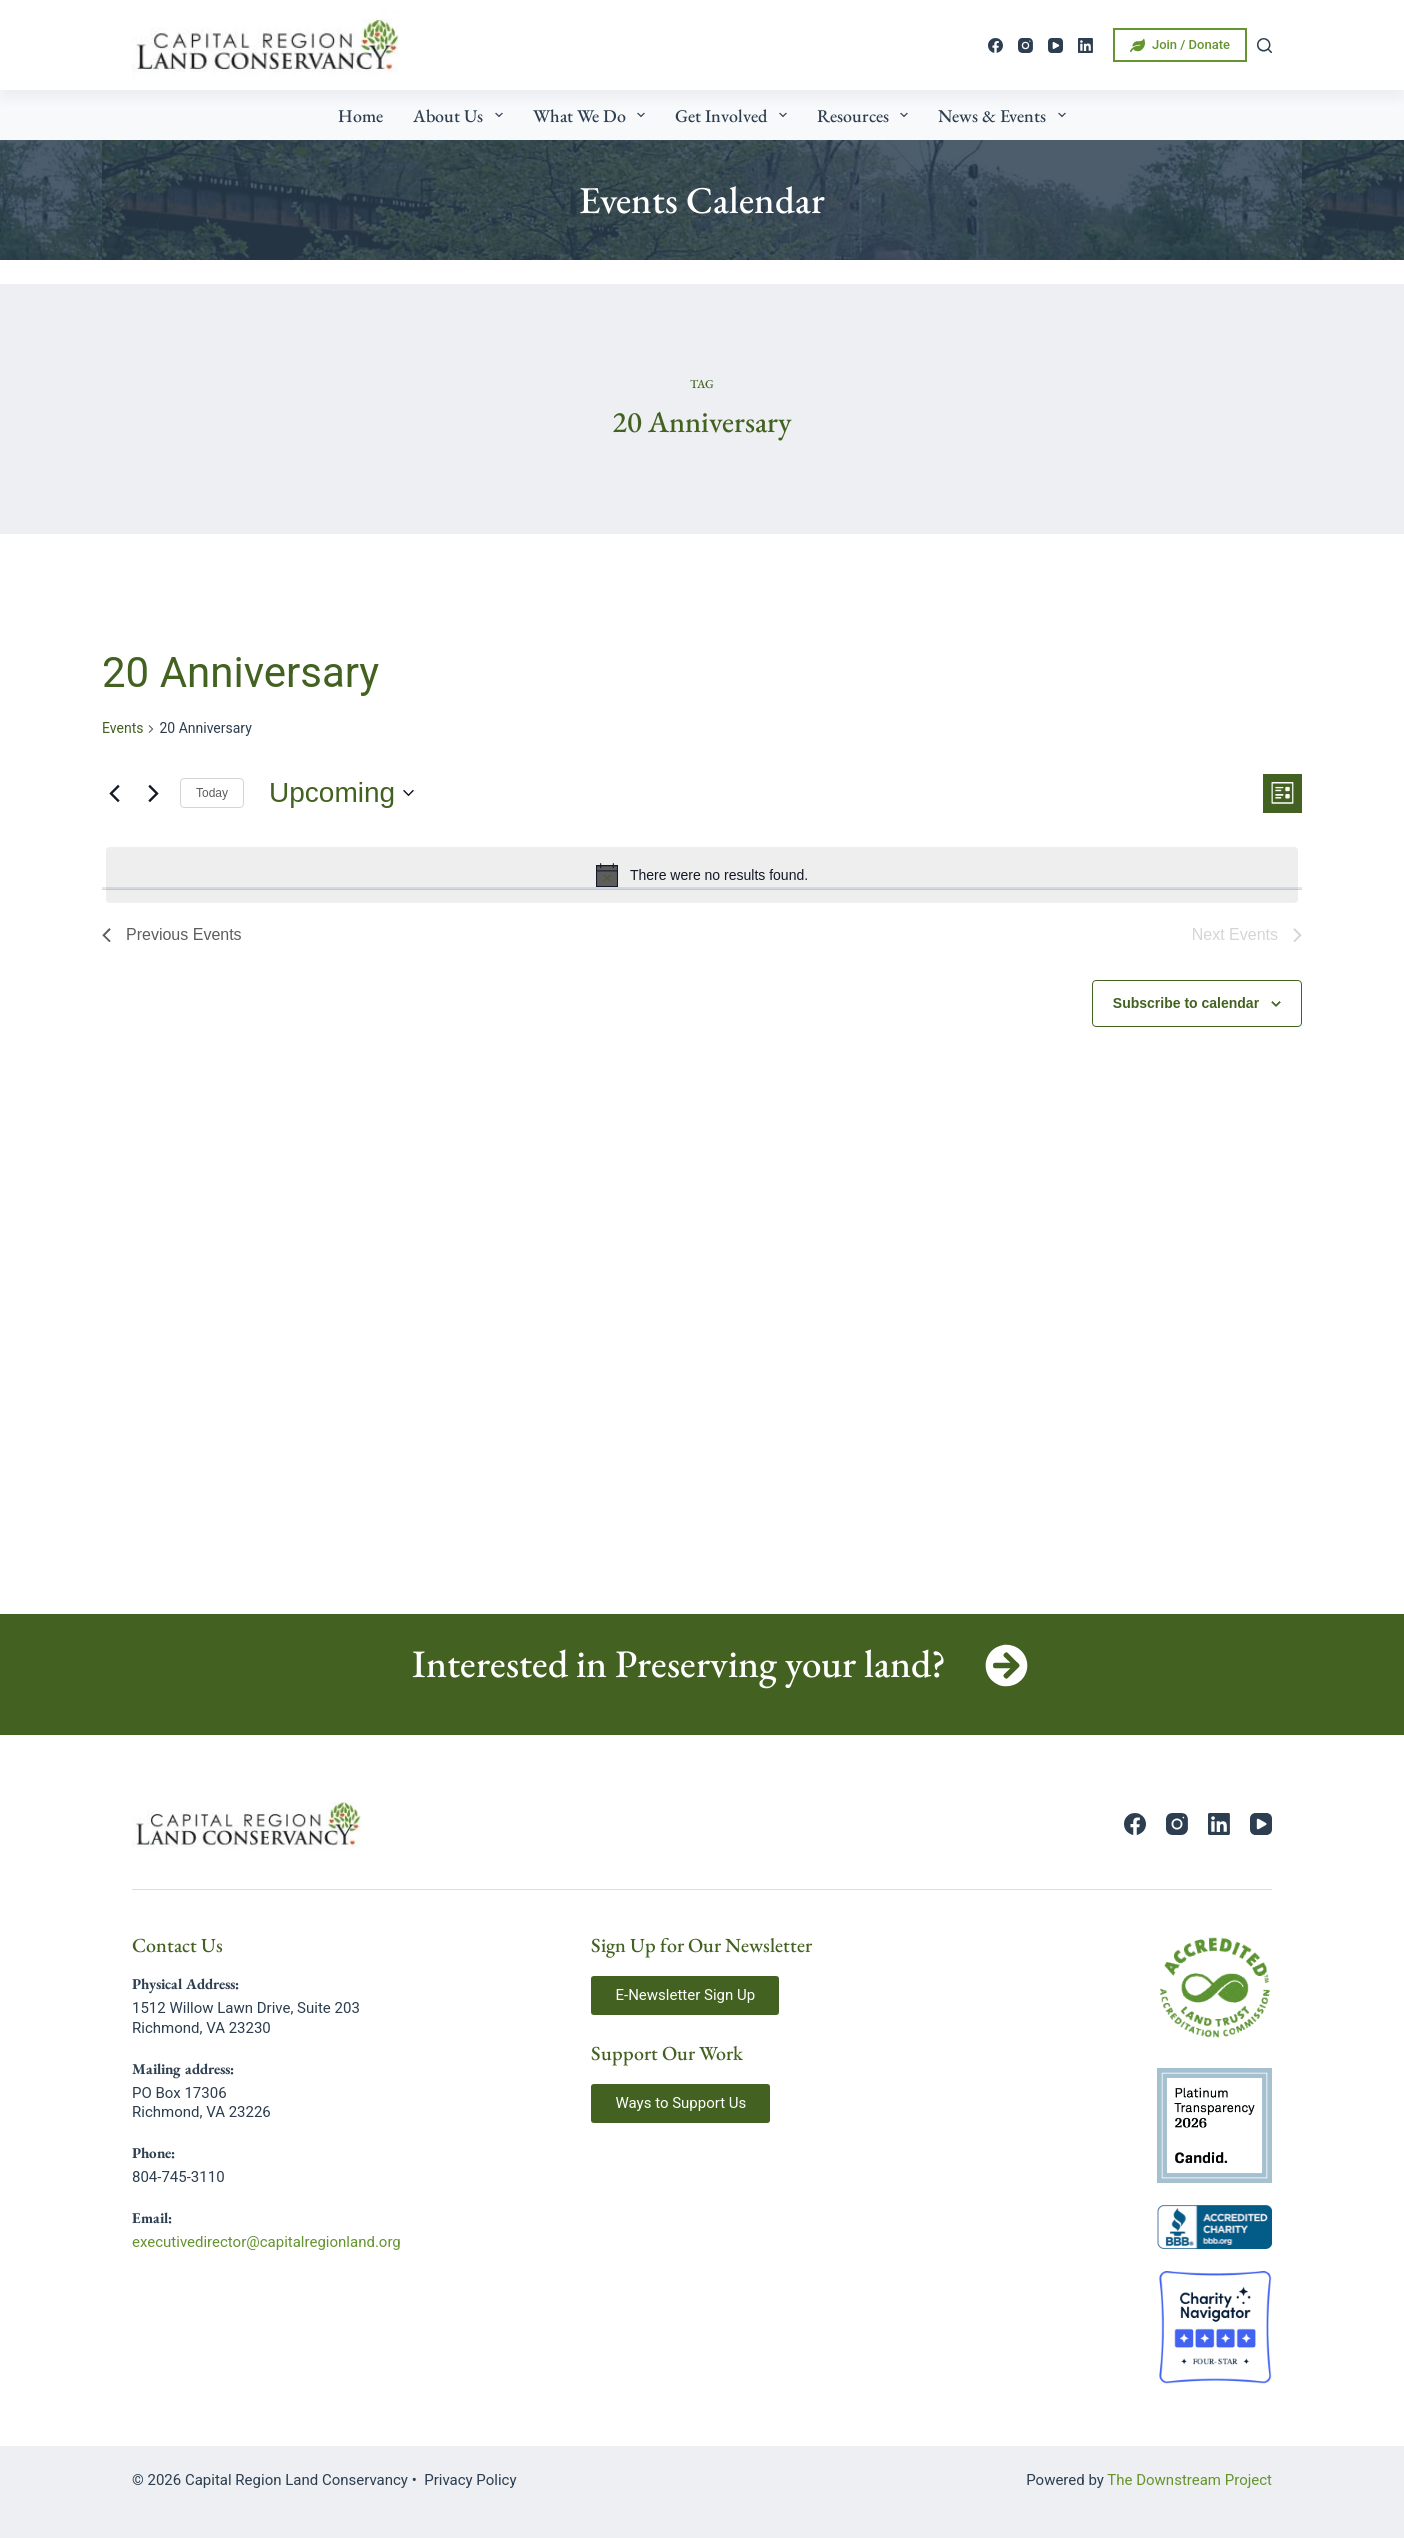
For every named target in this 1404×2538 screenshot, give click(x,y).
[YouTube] (1055, 45)
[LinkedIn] (1085, 45)
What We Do (593, 115)
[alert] (702, 875)
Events (122, 728)
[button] (685, 1995)
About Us (462, 115)
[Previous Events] (114, 793)
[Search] (1264, 45)
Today (212, 793)
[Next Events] (153, 793)
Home (360, 115)
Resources (867, 115)
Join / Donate (1180, 45)
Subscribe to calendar (1186, 1003)
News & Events (1006, 115)
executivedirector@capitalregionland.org (266, 2242)
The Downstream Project (1189, 2480)
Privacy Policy (470, 2480)
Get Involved (735, 115)
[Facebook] (995, 45)
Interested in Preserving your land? (679, 1663)
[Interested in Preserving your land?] (1006, 1665)
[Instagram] (1025, 45)
